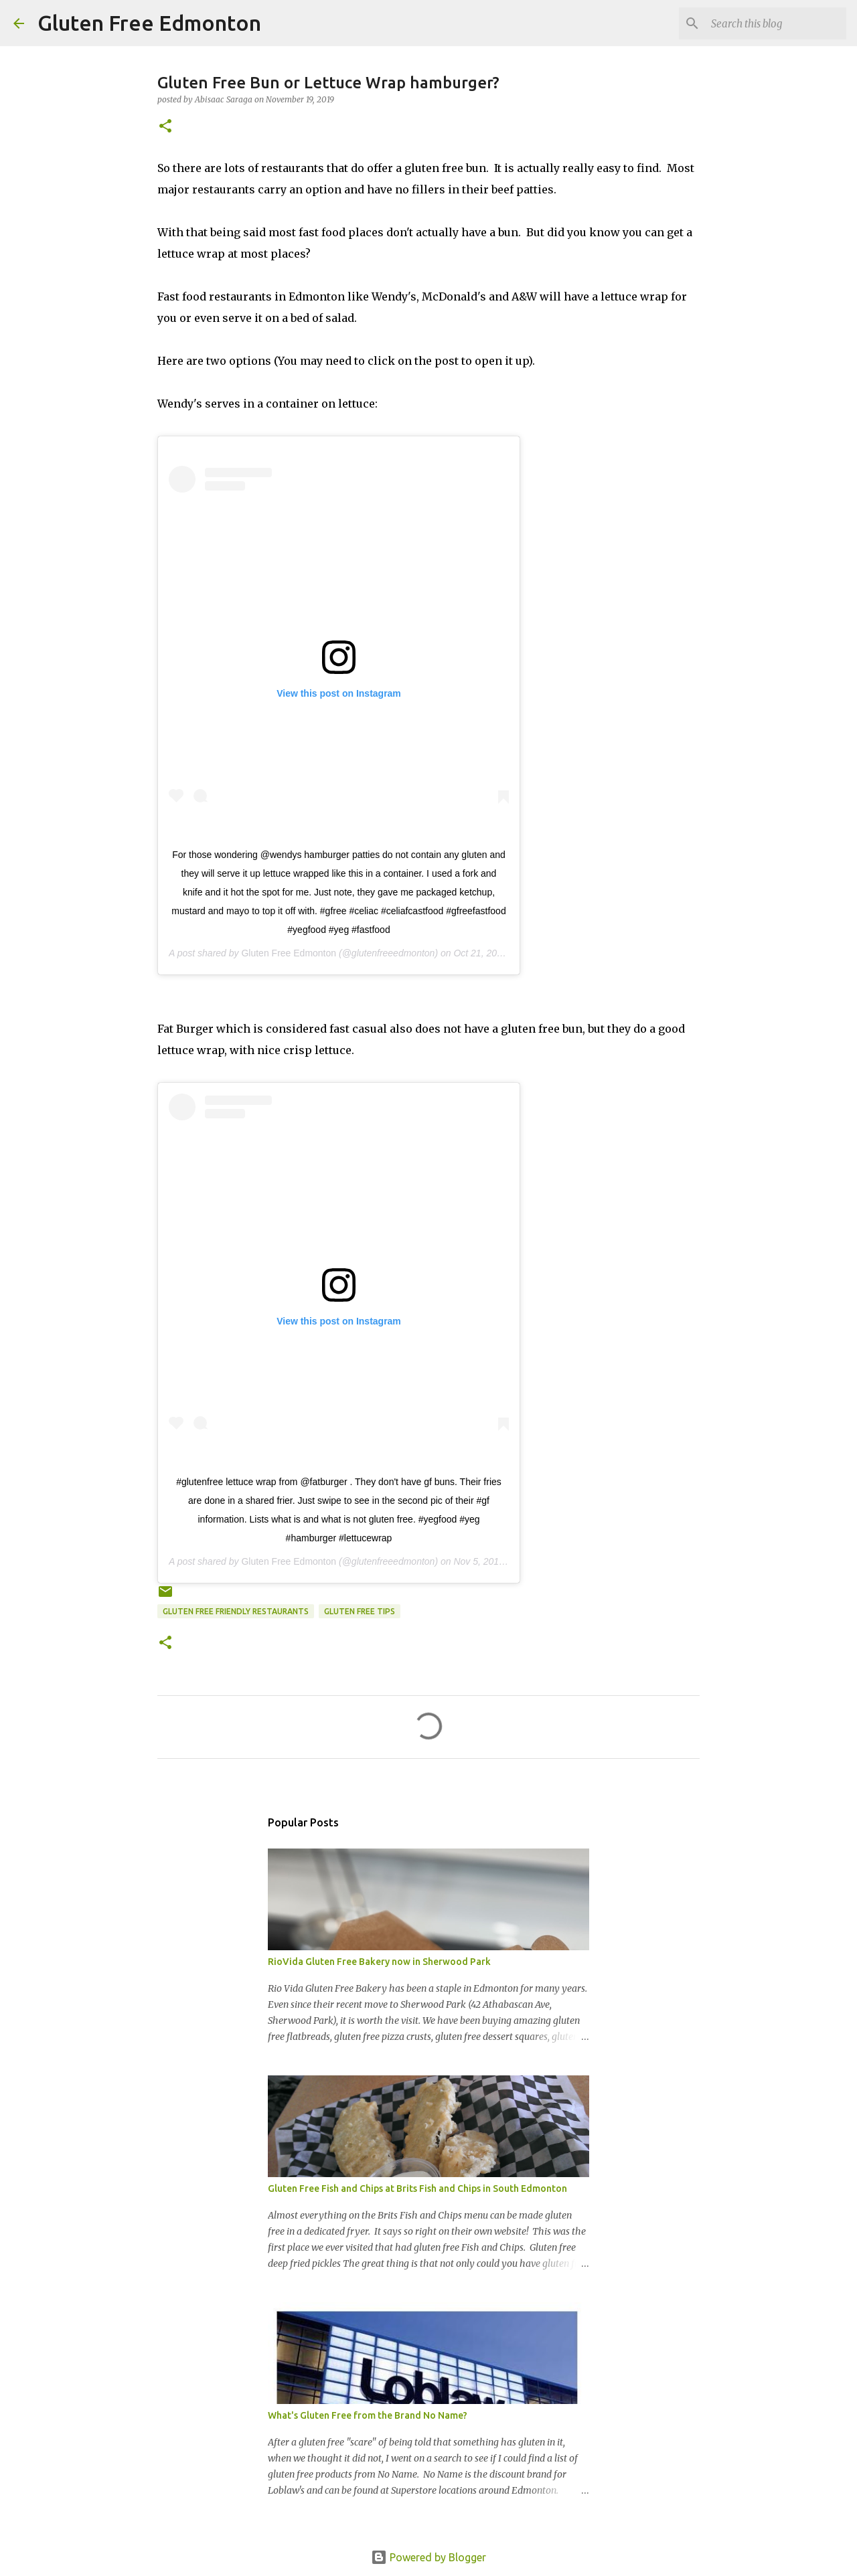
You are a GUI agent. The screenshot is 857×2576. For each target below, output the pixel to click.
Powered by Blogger (428, 2557)
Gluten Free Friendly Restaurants (236, 1611)
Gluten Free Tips (359, 1611)
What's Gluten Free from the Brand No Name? (367, 2415)
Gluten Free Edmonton (149, 23)
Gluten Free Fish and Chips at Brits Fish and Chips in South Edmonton (417, 2188)
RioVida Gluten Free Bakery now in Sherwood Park (379, 1961)
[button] (165, 127)
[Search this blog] (776, 23)
